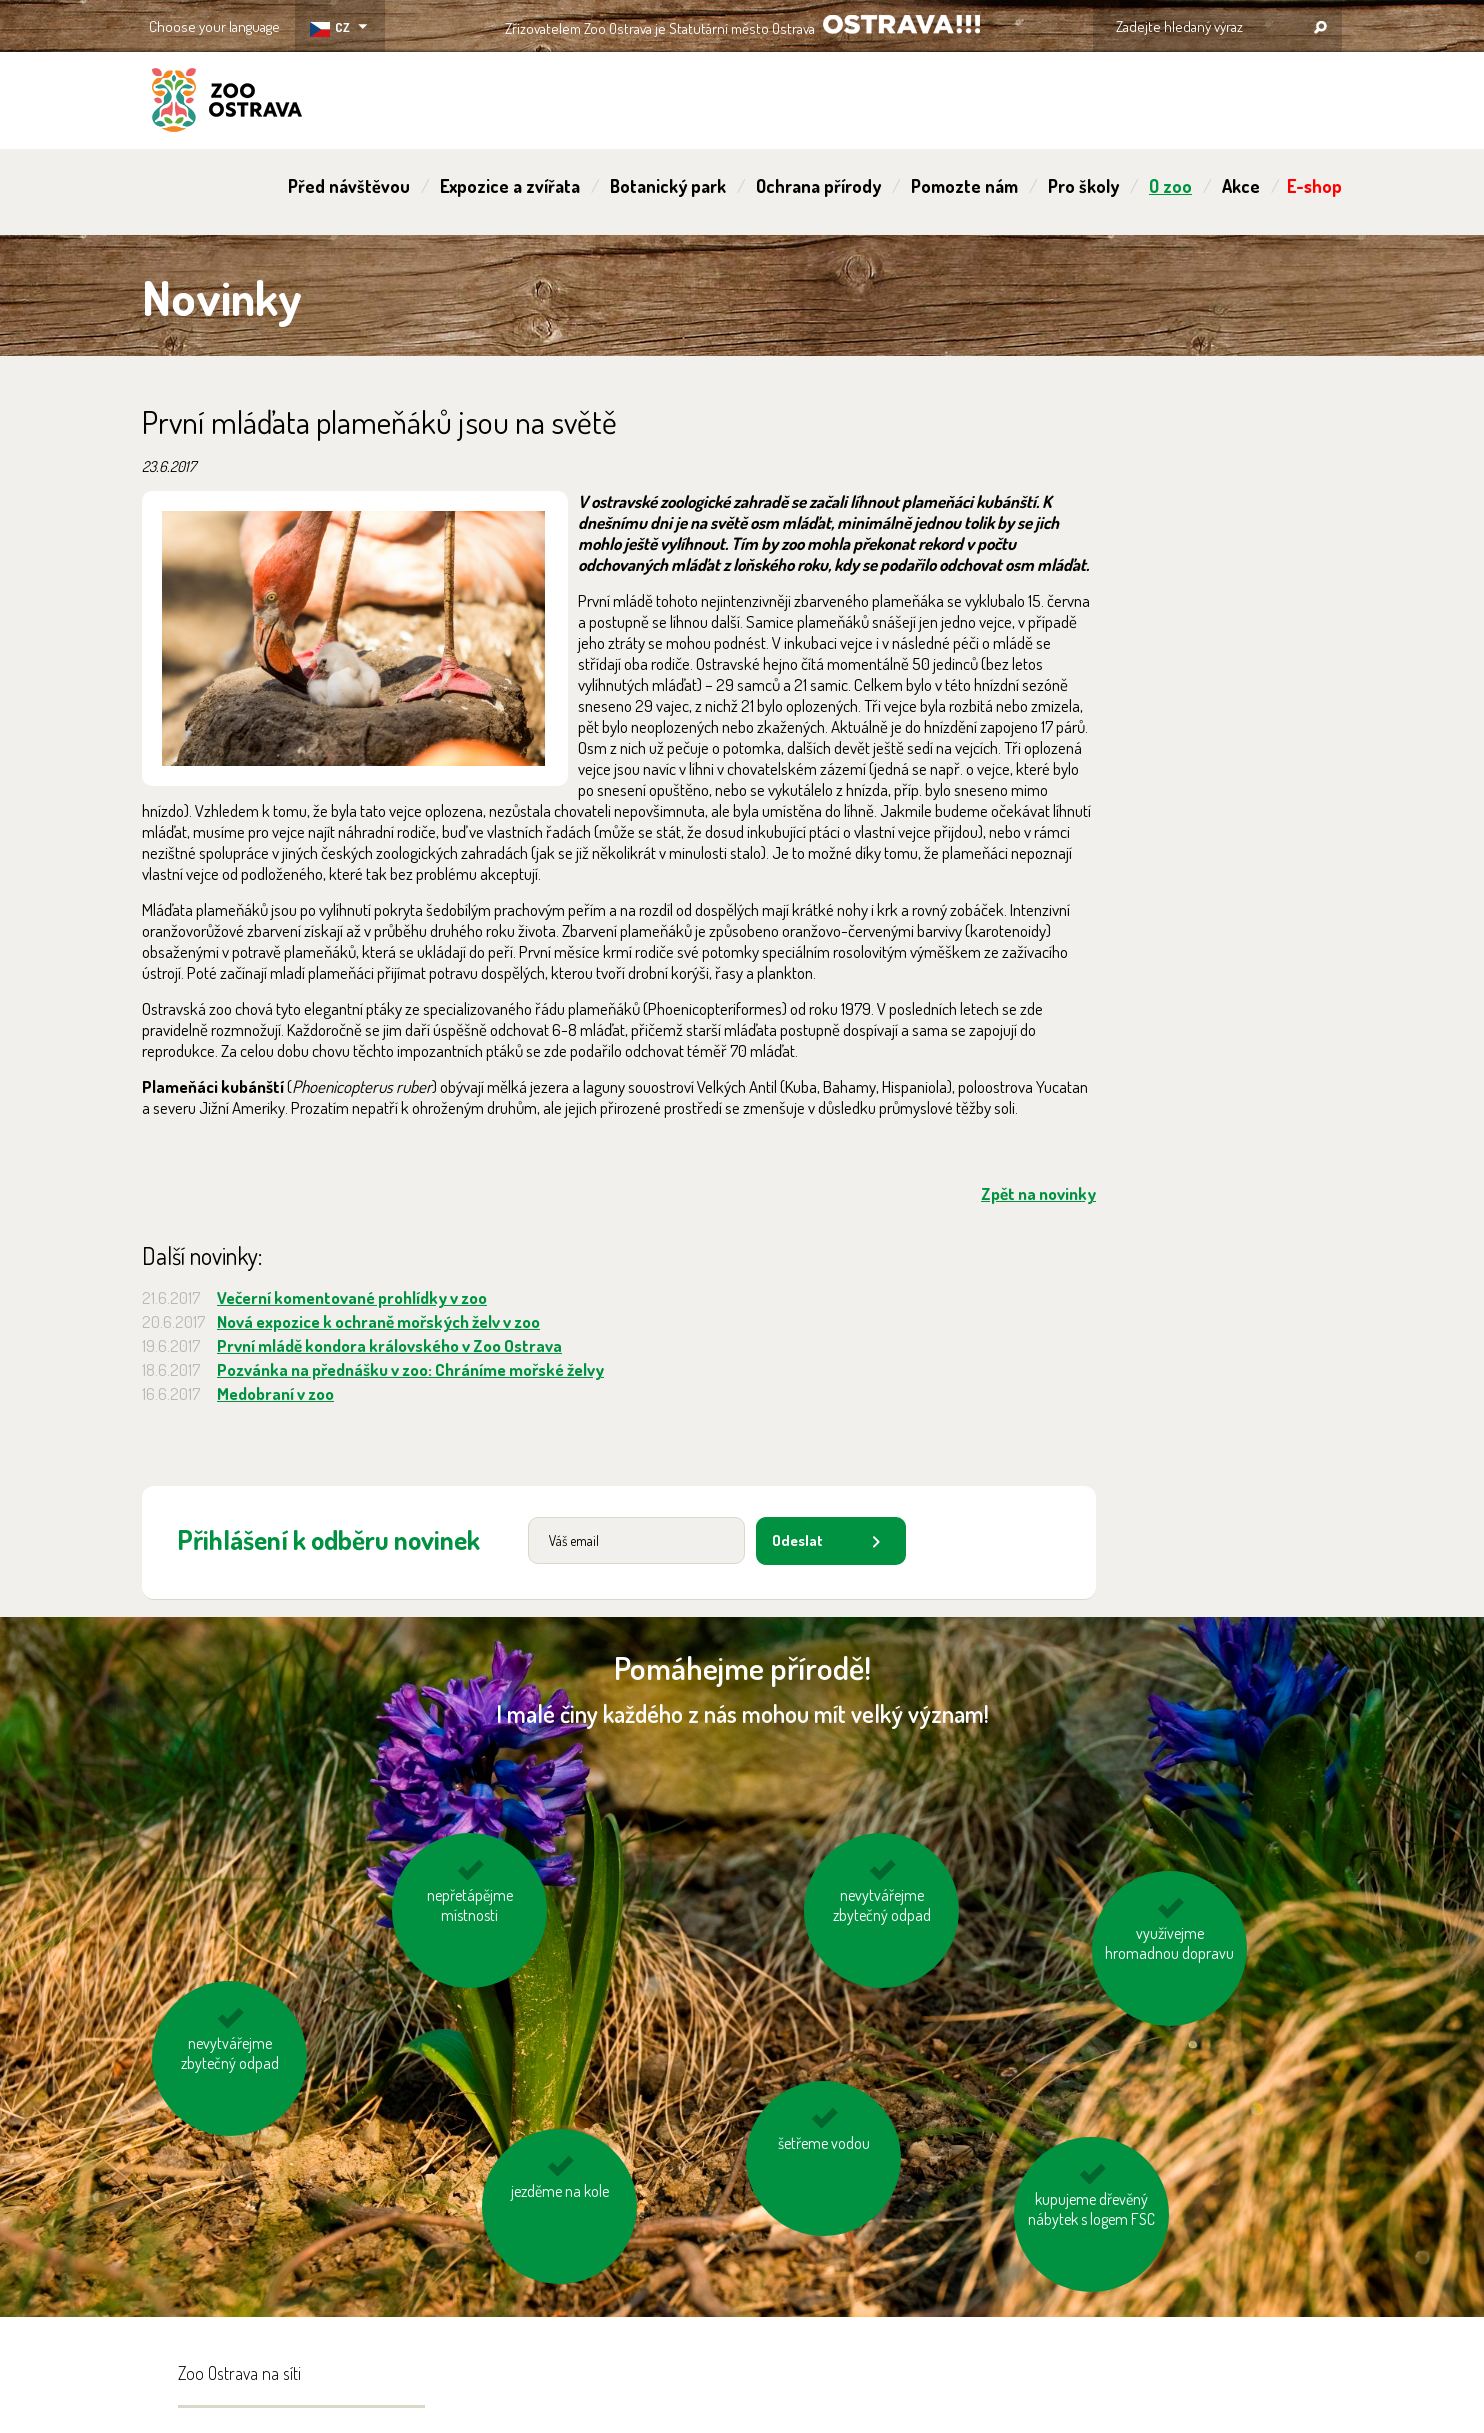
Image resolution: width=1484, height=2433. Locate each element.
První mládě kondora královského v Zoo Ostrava (389, 1345)
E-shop (1314, 186)
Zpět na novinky (1038, 1193)
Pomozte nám (964, 186)
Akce (1241, 186)
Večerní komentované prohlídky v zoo (352, 1297)
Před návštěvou (349, 186)
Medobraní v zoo (275, 1393)
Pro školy (1083, 186)
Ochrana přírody (818, 186)
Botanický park (668, 186)
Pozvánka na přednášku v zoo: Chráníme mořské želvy (410, 1369)
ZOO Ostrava (227, 103)
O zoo (1170, 186)
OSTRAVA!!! (901, 24)
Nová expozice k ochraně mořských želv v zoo (378, 1321)
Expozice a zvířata (510, 186)
